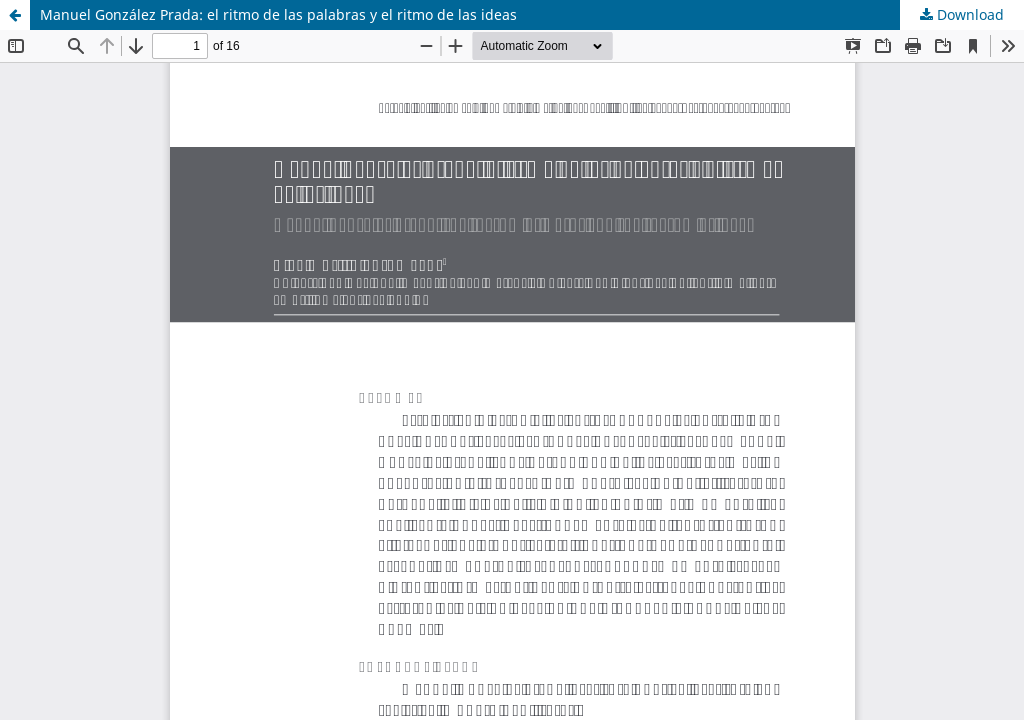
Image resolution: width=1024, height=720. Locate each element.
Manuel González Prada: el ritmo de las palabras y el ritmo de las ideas (278, 14)
